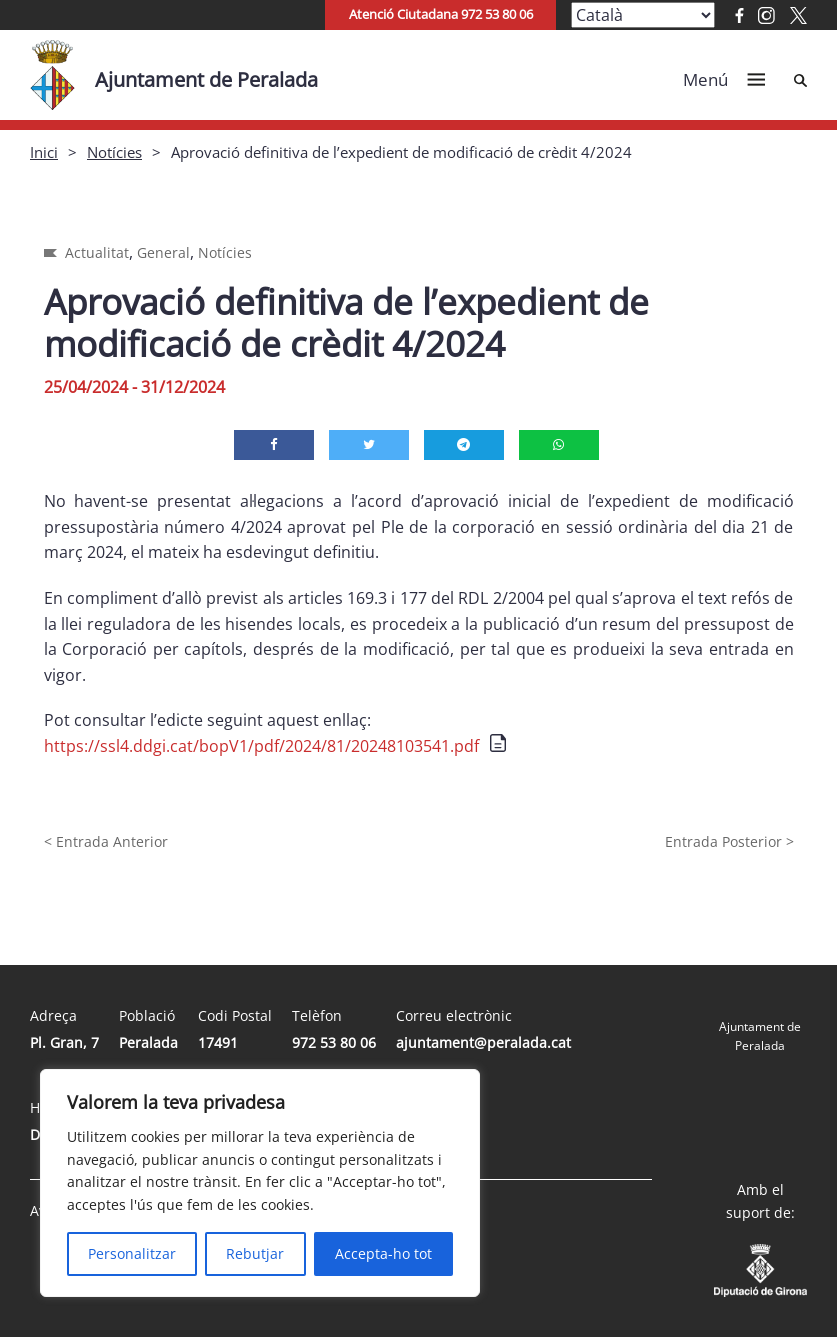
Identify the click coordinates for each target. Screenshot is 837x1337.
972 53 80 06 (334, 1042)
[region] (260, 1183)
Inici (44, 152)
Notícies (114, 152)
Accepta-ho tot (383, 1253)
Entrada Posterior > (729, 841)
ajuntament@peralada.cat (483, 1042)
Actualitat (97, 252)
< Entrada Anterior (106, 841)
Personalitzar (132, 1253)
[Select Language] (643, 15)
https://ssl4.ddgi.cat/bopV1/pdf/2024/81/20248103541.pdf (261, 746)
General (163, 252)
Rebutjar (255, 1253)
